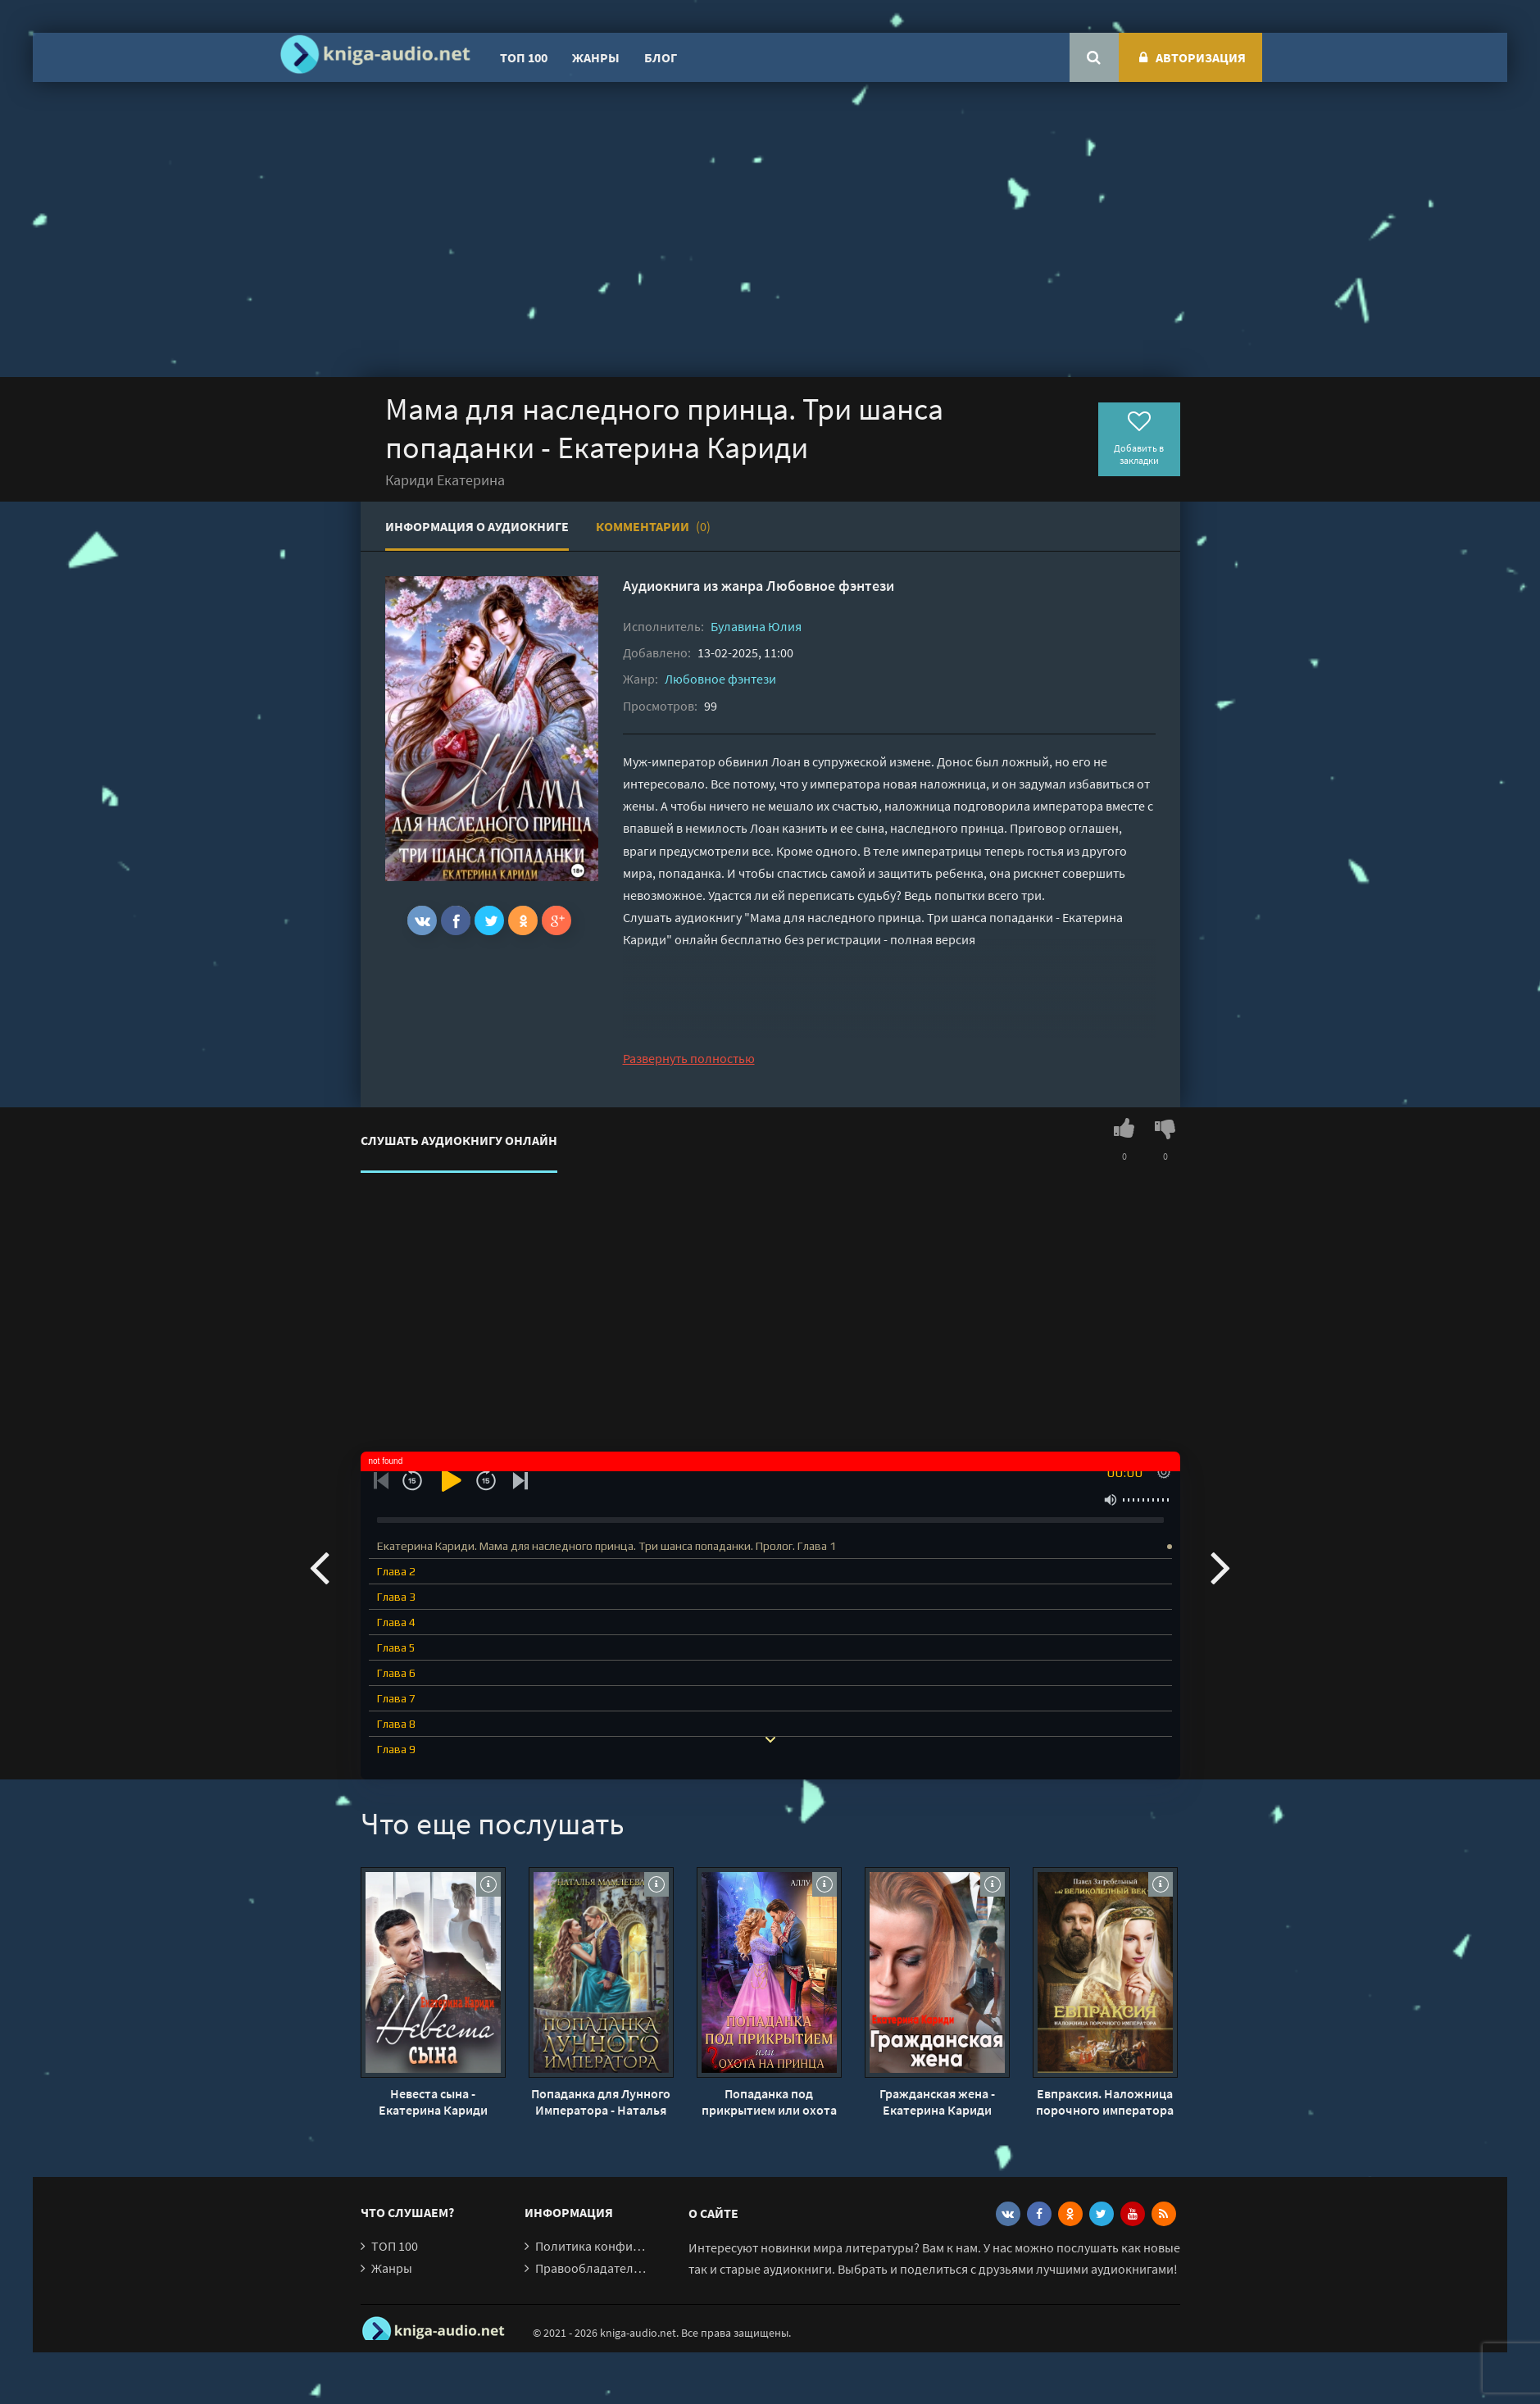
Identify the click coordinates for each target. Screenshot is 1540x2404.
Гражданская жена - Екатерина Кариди (937, 2101)
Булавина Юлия (756, 626)
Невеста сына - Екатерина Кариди (433, 2101)
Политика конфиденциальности (629, 2246)
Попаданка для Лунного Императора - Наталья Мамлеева (600, 2101)
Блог (660, 57)
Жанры (596, 57)
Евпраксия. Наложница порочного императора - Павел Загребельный (1105, 2101)
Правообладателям (591, 2268)
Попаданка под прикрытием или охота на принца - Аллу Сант (769, 2101)
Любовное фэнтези (830, 585)
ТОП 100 (523, 57)
